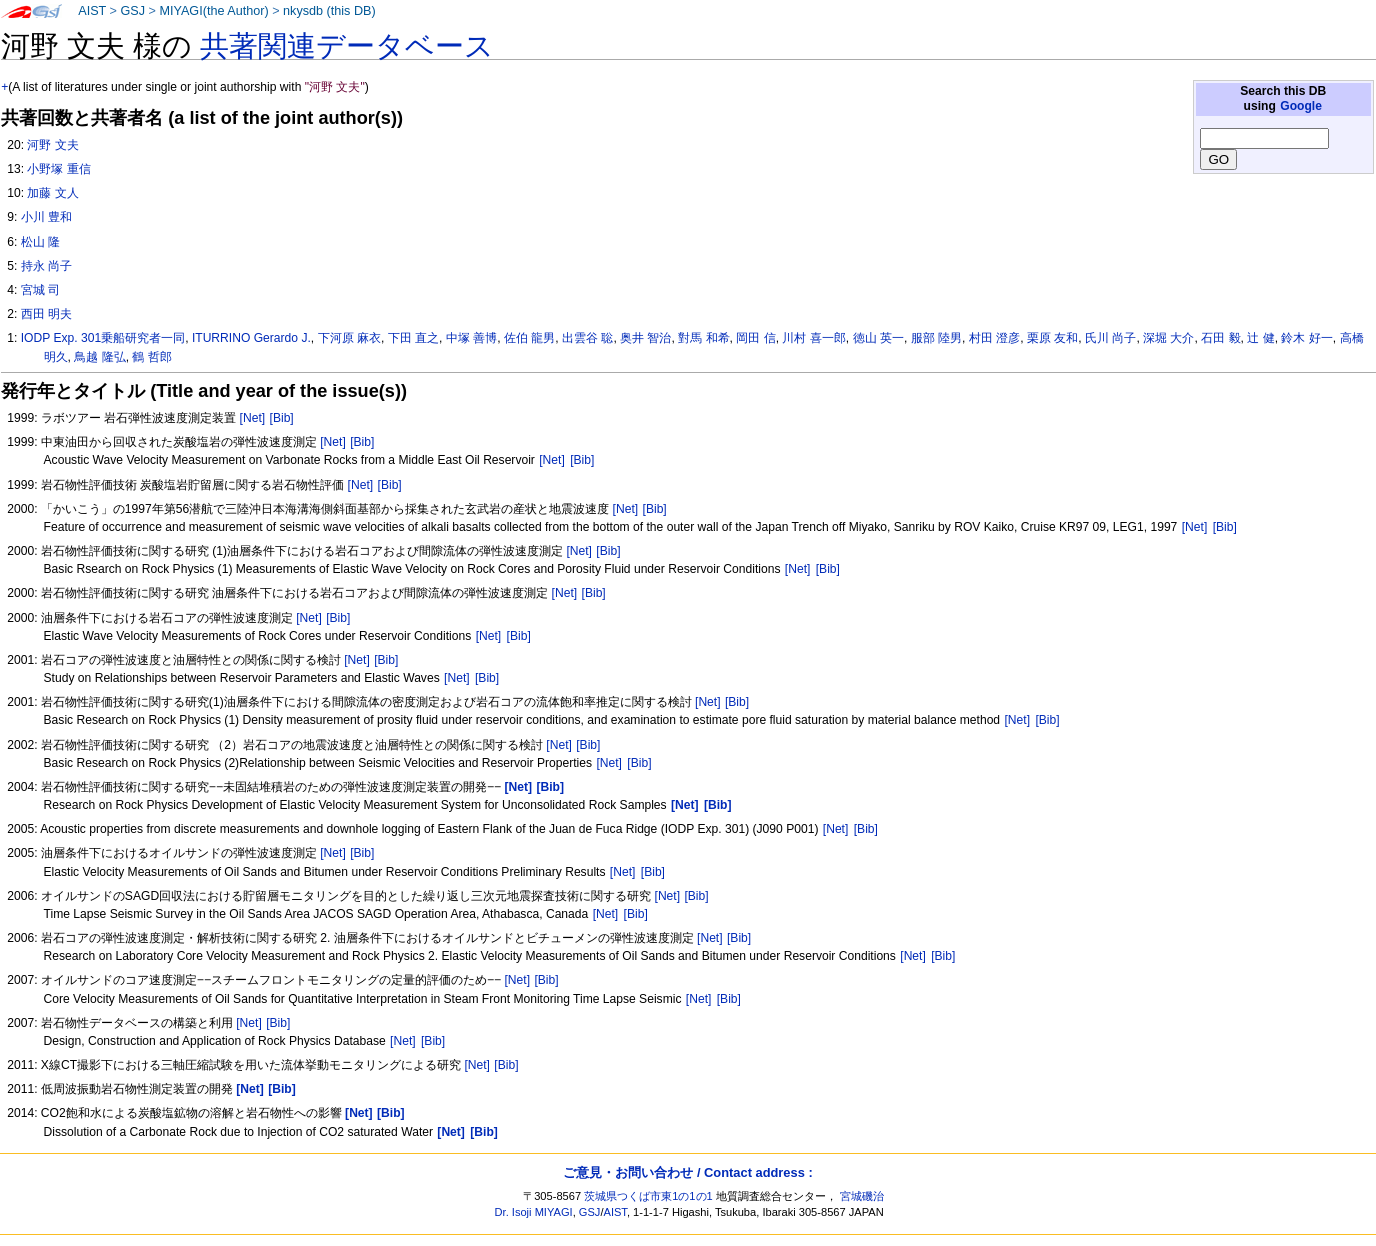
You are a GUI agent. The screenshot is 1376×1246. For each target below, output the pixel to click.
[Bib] (282, 418)
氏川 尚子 (1110, 338)
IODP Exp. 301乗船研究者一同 (103, 338)
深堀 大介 (1168, 338)
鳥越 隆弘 (99, 357)
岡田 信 (755, 338)
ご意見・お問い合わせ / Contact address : (687, 1172)
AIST (92, 11)
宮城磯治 (862, 1196)
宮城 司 (40, 290)
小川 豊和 (46, 217)
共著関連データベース (347, 46)
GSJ (132, 11)
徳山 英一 (878, 338)
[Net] (253, 418)
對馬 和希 (703, 338)
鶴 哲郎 (151, 357)
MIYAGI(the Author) (213, 11)
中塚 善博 (471, 338)
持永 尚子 (46, 266)
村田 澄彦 (994, 338)
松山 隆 (40, 242)
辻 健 (1260, 338)
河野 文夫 (52, 145)
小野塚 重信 (58, 169)
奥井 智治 (645, 338)
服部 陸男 (936, 338)
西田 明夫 (46, 314)
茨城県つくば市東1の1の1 (648, 1196)
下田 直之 (413, 338)
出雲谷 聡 (587, 338)
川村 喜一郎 (813, 338)
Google (1301, 106)
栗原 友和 (1052, 338)
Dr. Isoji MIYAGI (534, 1212)
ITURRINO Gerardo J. (251, 338)
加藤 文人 (52, 193)
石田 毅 (1220, 338)
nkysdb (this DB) (329, 11)
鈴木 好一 (1306, 338)
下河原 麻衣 (349, 338)
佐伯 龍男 (529, 338)
